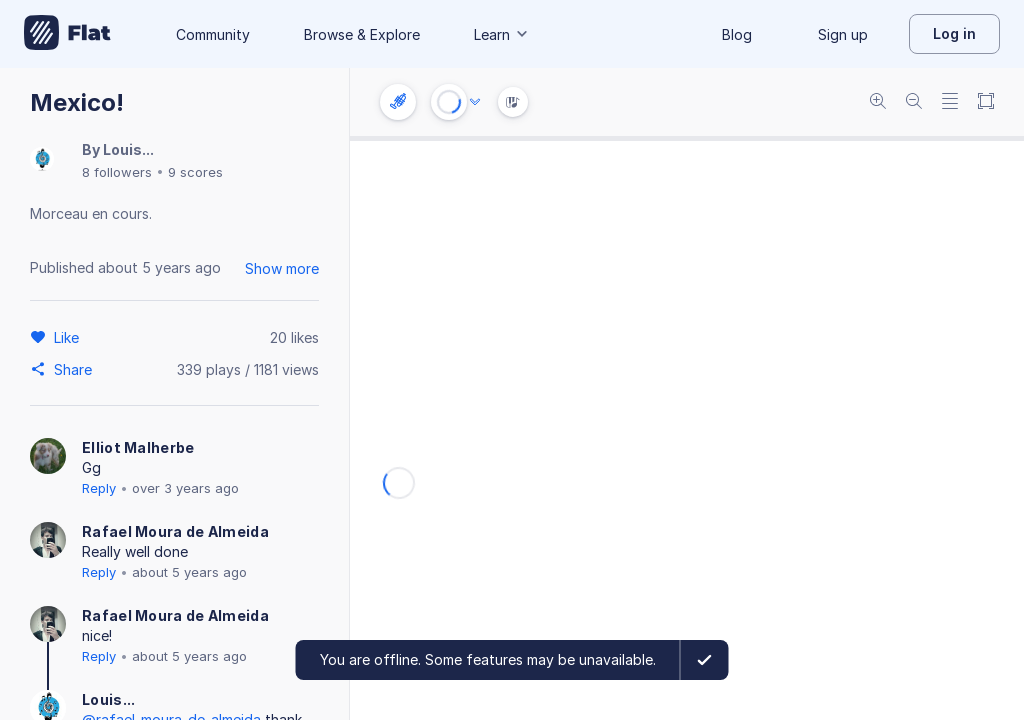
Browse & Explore (362, 34)
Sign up (843, 34)
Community (213, 34)
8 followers (117, 172)
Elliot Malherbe (138, 447)
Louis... (128, 149)
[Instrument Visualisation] (513, 102)
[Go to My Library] (67, 34)
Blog (737, 34)
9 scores (195, 172)
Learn (502, 34)
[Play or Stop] (449, 102)
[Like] (69, 337)
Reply (99, 488)
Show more (282, 268)
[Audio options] (475, 102)
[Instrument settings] (398, 102)
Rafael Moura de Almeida (175, 531)
